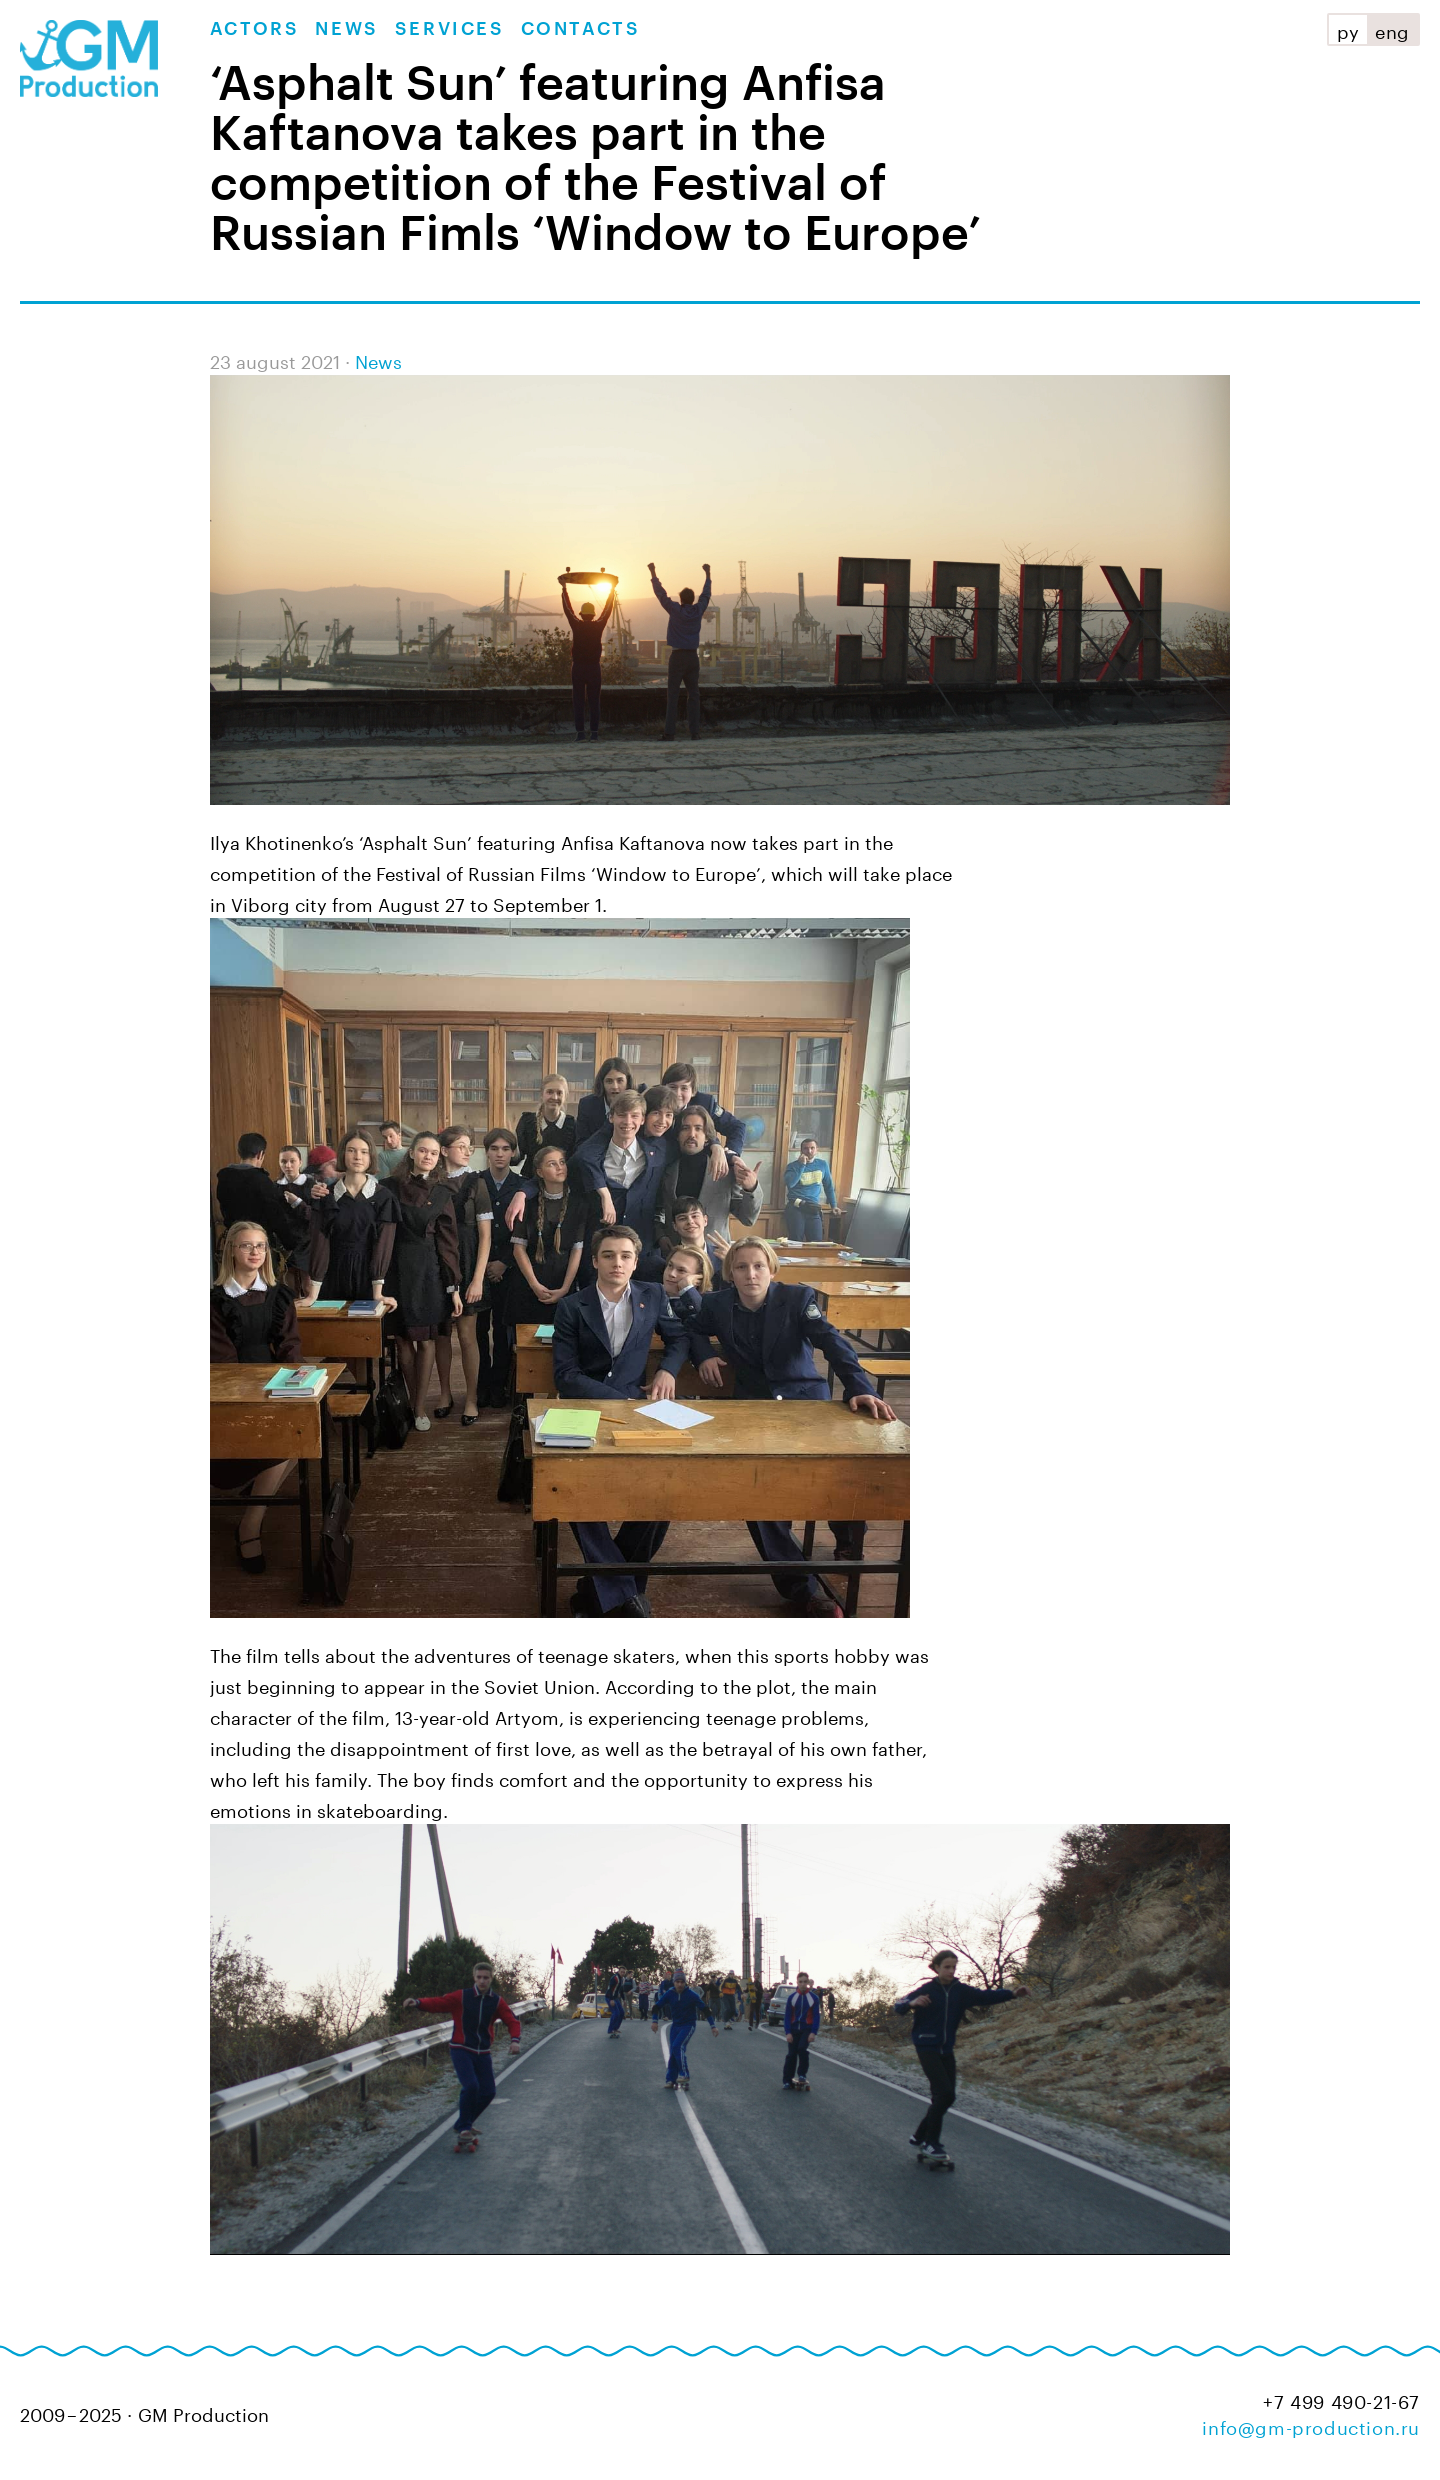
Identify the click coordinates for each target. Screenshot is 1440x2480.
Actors (255, 29)
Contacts (581, 29)
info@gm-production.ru (1311, 2425)
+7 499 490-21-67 (1341, 2399)
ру (1348, 29)
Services (450, 29)
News (346, 29)
